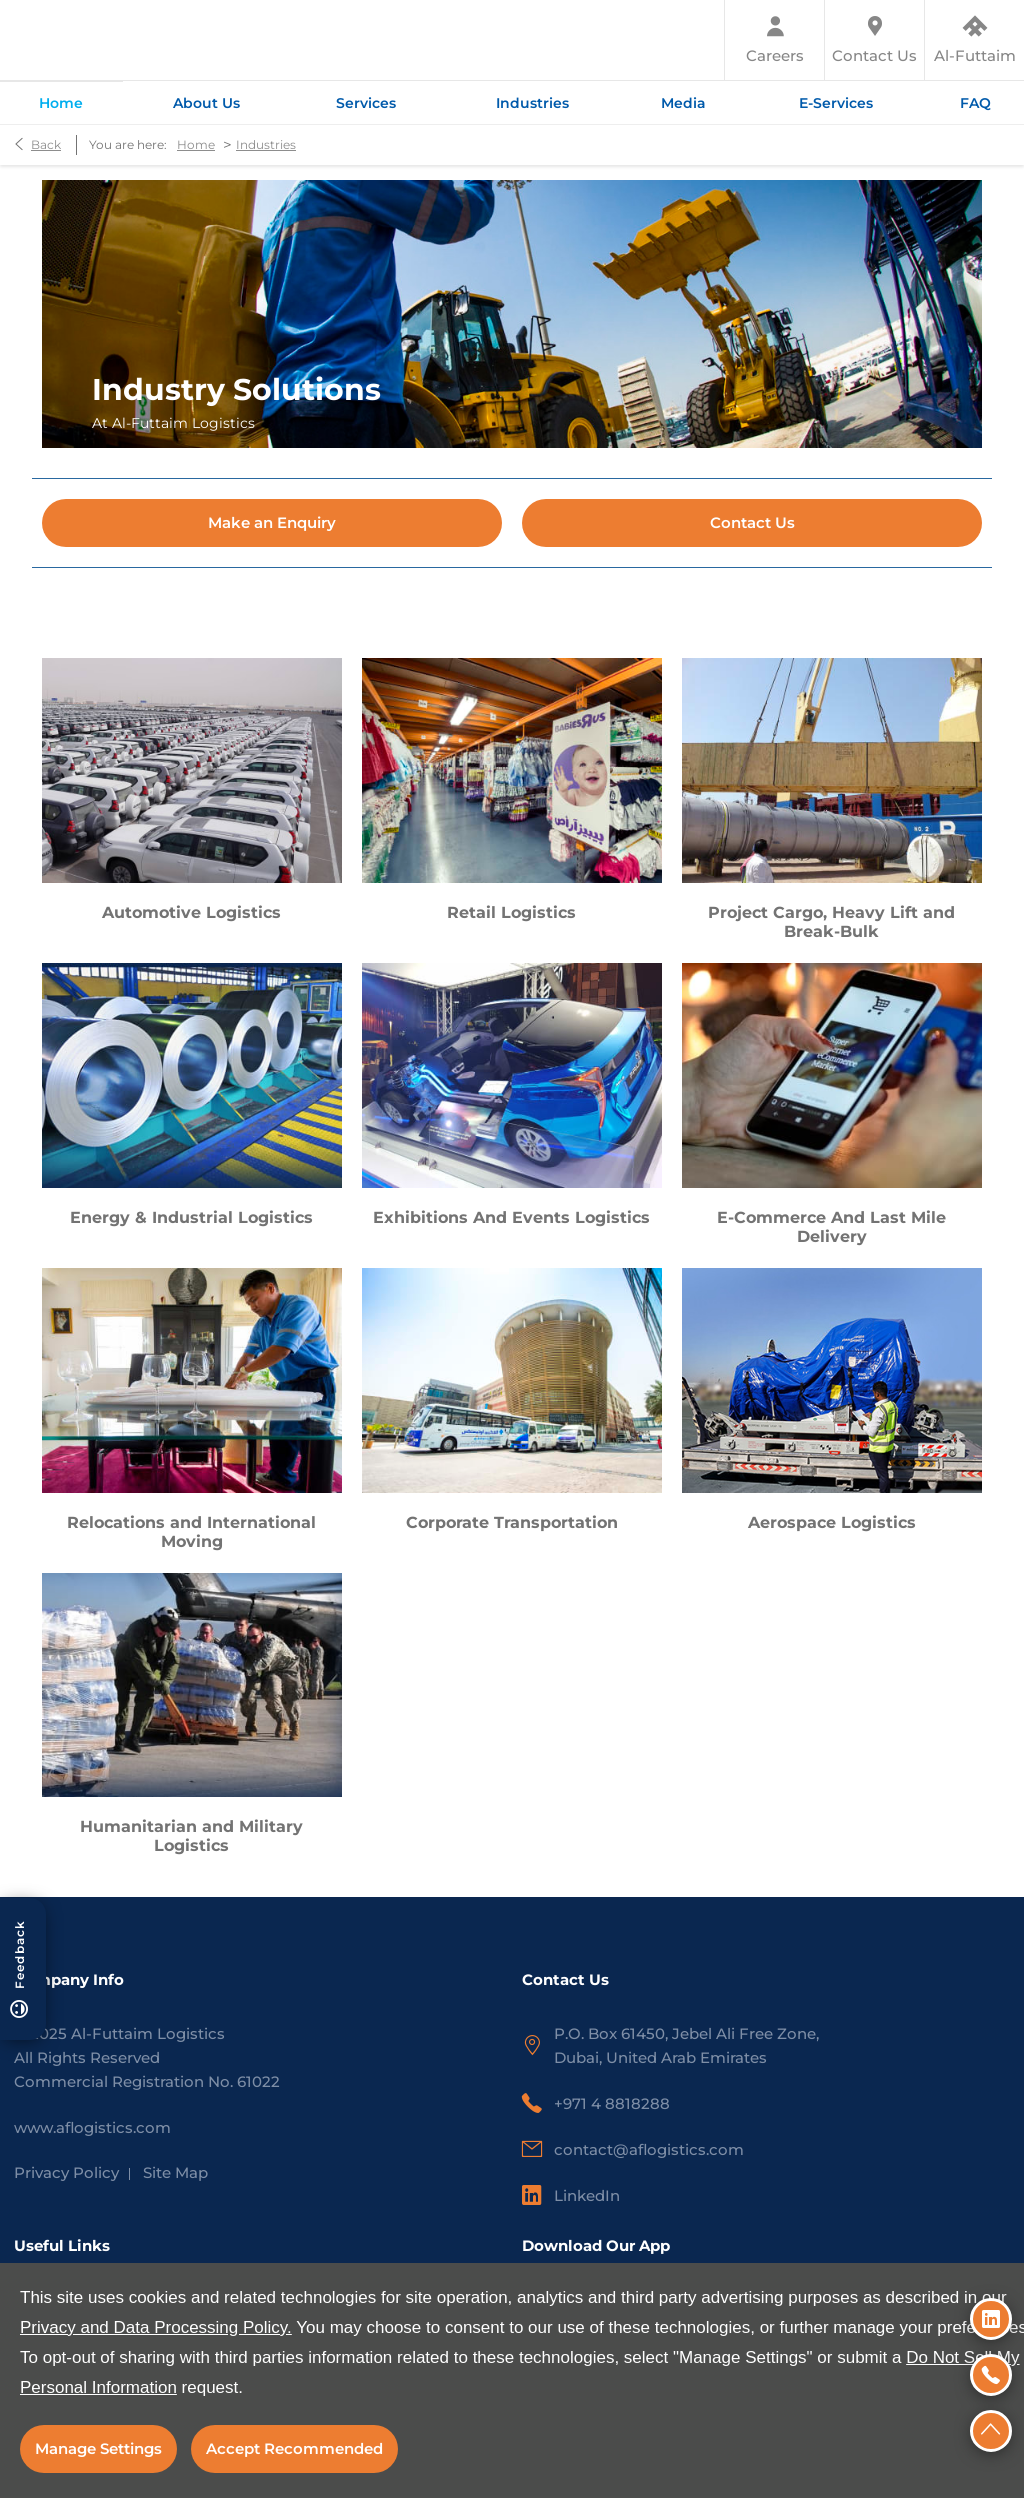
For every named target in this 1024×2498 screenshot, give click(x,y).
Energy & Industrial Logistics (191, 1217)
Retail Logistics (511, 912)
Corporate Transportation (512, 1522)
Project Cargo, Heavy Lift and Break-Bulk (831, 922)
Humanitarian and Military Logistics (191, 1836)
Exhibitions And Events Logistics (511, 1217)
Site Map (175, 2172)
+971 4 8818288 (612, 2103)
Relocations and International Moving (191, 1532)
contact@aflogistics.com (649, 2149)
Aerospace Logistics (832, 1522)
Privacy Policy (66, 2172)
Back (46, 144)
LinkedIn (587, 2195)
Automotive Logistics (191, 912)
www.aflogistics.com (92, 2127)
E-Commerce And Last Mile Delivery (831, 1227)
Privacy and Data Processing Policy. (156, 2327)
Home (196, 144)
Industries (266, 144)
